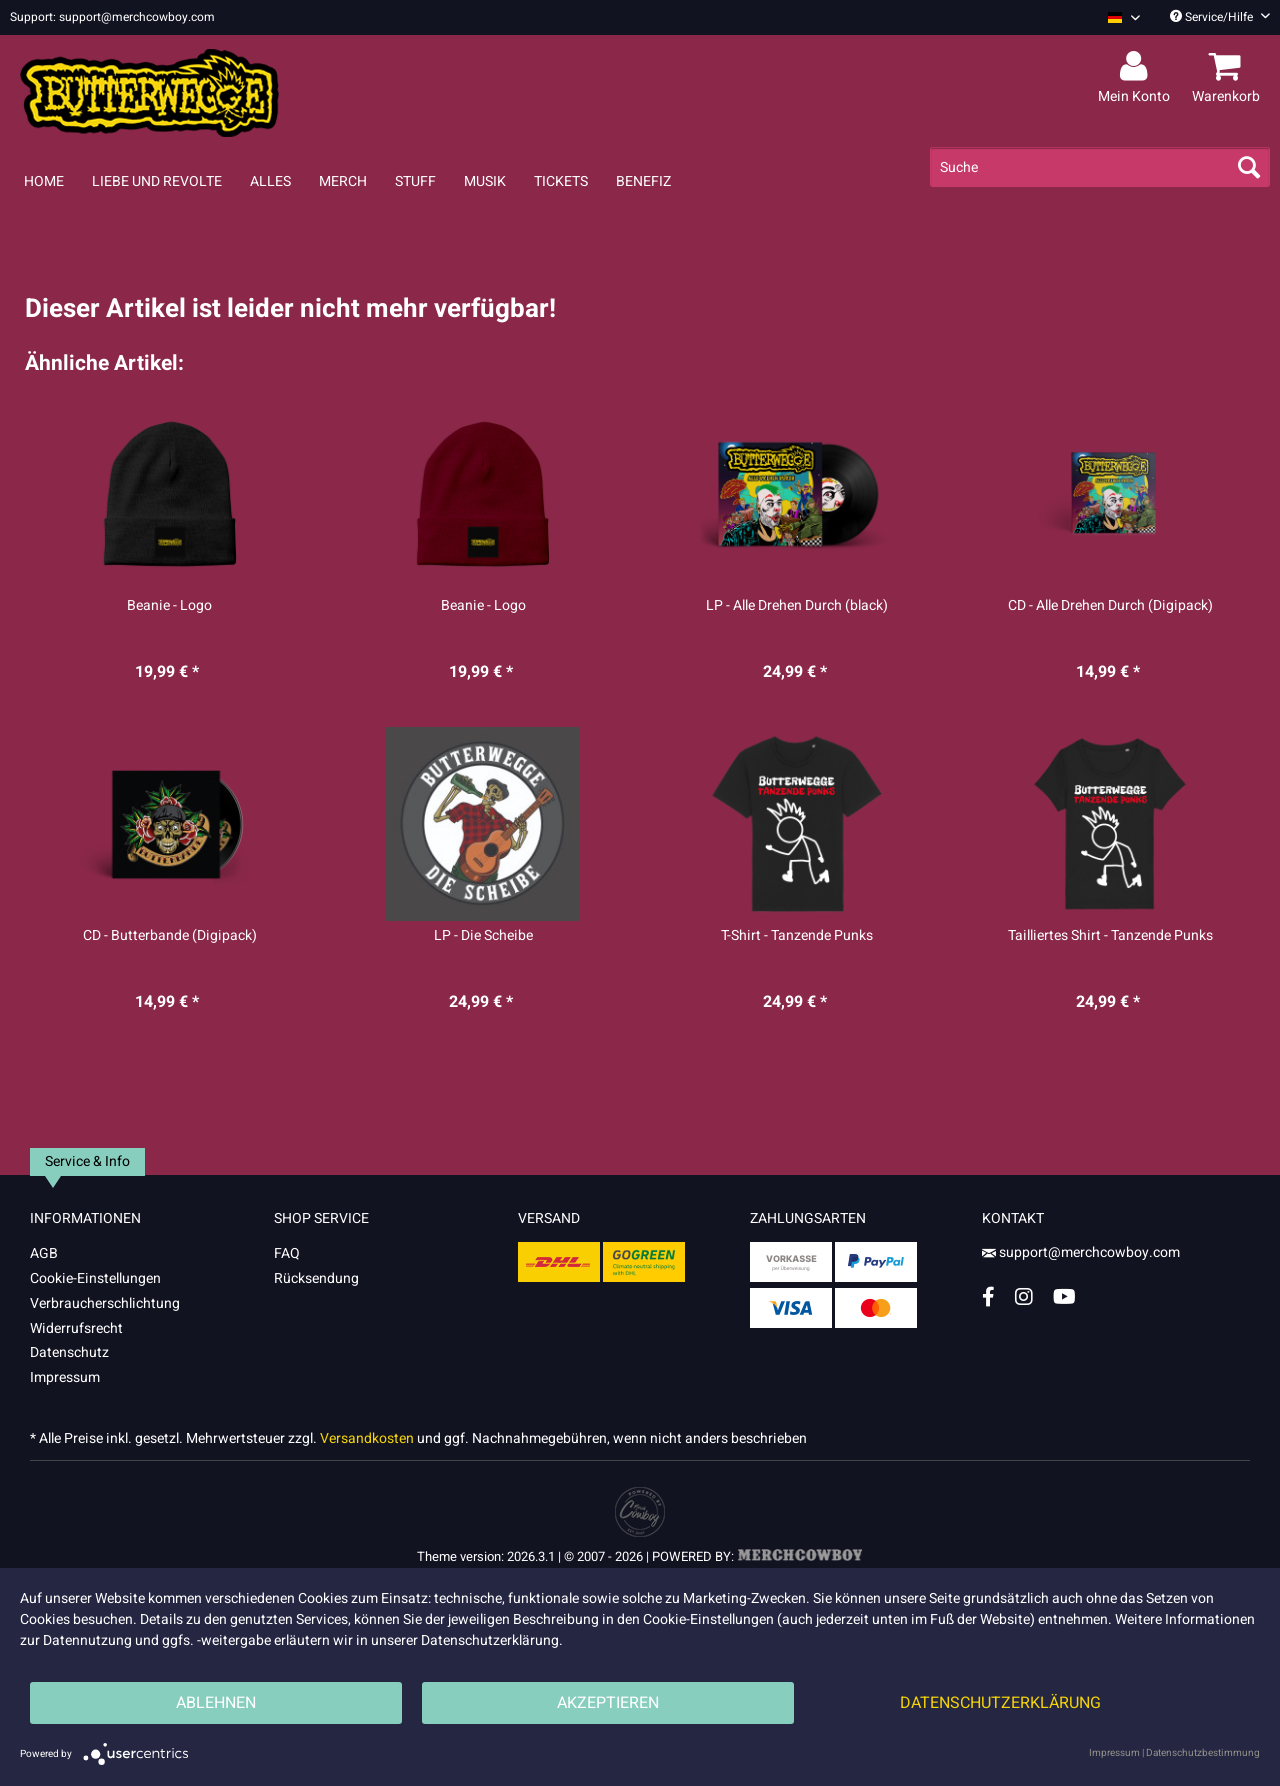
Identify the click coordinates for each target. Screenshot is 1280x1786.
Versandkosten (367, 1438)
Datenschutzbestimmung (1203, 1753)
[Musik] (485, 181)
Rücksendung (316, 1278)
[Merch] (343, 181)
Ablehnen (216, 1703)
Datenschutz (69, 1352)
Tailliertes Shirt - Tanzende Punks (1110, 936)
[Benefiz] (643, 181)
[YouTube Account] (1064, 1296)
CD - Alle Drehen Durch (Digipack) (1110, 606)
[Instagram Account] (1024, 1296)
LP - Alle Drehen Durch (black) (797, 606)
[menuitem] (1116, 17)
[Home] (44, 181)
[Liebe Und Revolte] (157, 181)
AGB (44, 1253)
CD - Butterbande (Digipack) (170, 936)
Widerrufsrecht (76, 1328)
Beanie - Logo (169, 606)
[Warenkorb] (1229, 67)
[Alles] (270, 181)
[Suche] (1100, 167)
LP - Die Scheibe (483, 936)
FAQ (287, 1253)
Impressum (65, 1377)
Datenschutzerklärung (1000, 1703)
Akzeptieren (608, 1703)
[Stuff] (415, 181)
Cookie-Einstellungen (95, 1278)
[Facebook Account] (988, 1296)
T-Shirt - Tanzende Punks (797, 936)
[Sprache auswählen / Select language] (1124, 17)
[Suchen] (1249, 167)
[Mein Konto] (1137, 67)
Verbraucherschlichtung (105, 1303)
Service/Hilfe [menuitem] (1220, 17)
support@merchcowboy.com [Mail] (1081, 1252)
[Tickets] (561, 181)
